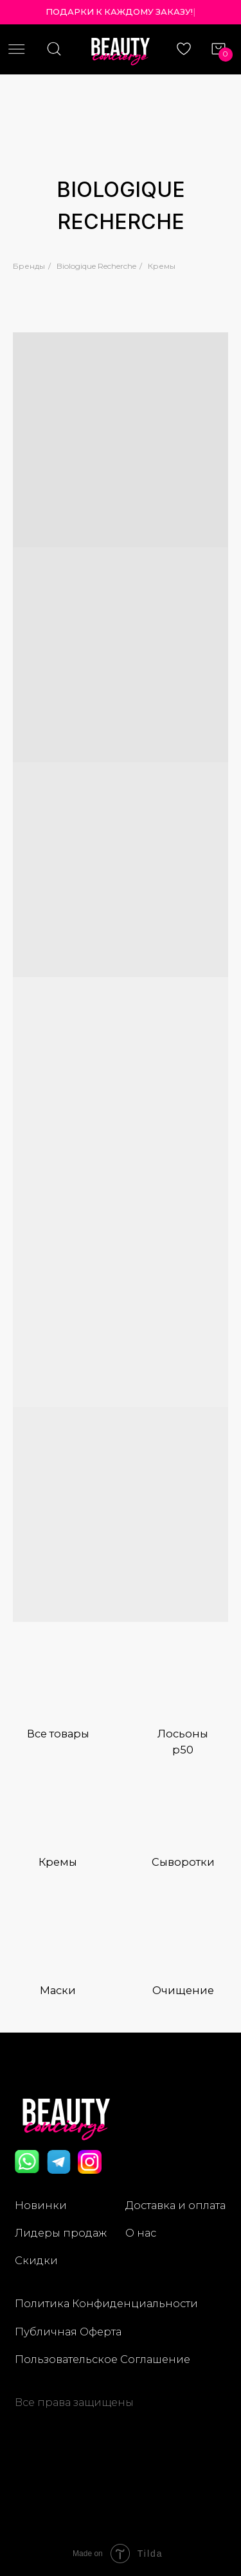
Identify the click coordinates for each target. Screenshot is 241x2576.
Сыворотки (183, 1861)
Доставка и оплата (175, 2205)
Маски (58, 1990)
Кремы (161, 266)
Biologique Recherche (96, 266)
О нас (140, 2232)
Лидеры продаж (61, 2232)
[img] (58, 1685)
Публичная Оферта (68, 2331)
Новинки (41, 2205)
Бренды (29, 266)
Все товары (58, 1733)
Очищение (183, 1990)
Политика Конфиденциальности (106, 2303)
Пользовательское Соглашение (102, 2359)
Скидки (36, 2260)
